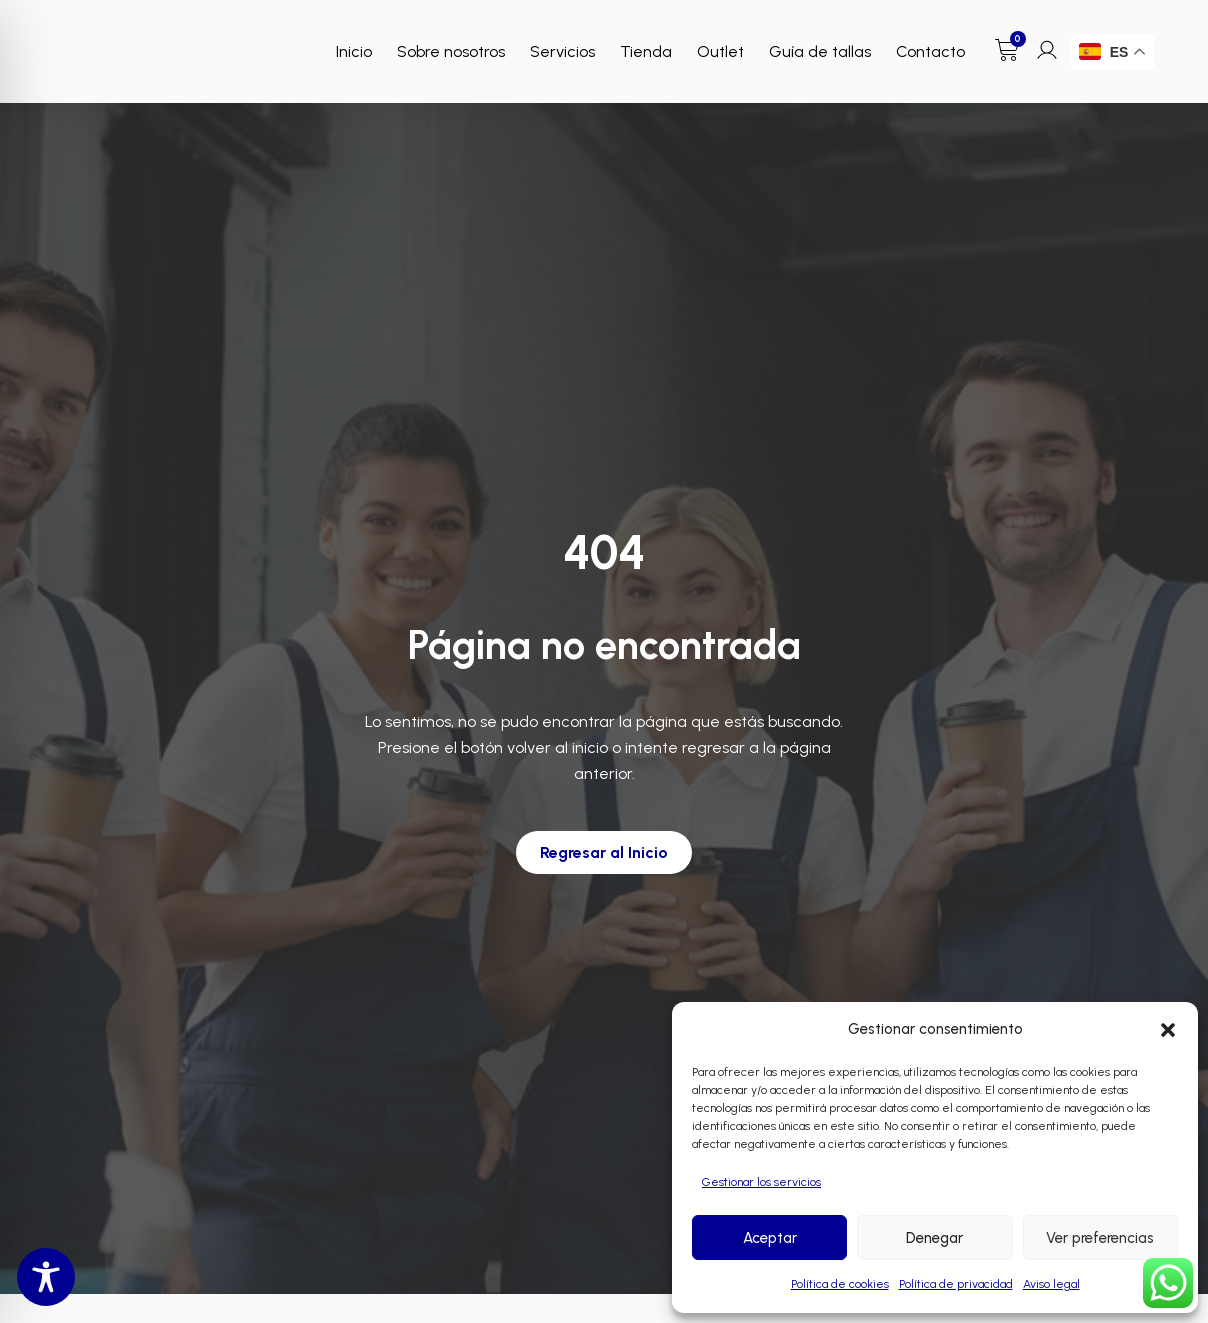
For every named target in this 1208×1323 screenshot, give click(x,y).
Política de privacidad (956, 1284)
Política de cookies (840, 1284)
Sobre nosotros (451, 51)
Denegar (934, 1238)
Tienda (646, 51)
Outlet (720, 51)
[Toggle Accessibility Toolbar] (46, 1277)
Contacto (930, 51)
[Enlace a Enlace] (135, 41)
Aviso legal (1051, 1284)
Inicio (354, 51)
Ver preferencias (1100, 1238)
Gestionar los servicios (761, 1182)
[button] (1168, 1030)
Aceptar (770, 1238)
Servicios (562, 51)
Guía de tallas (820, 51)
